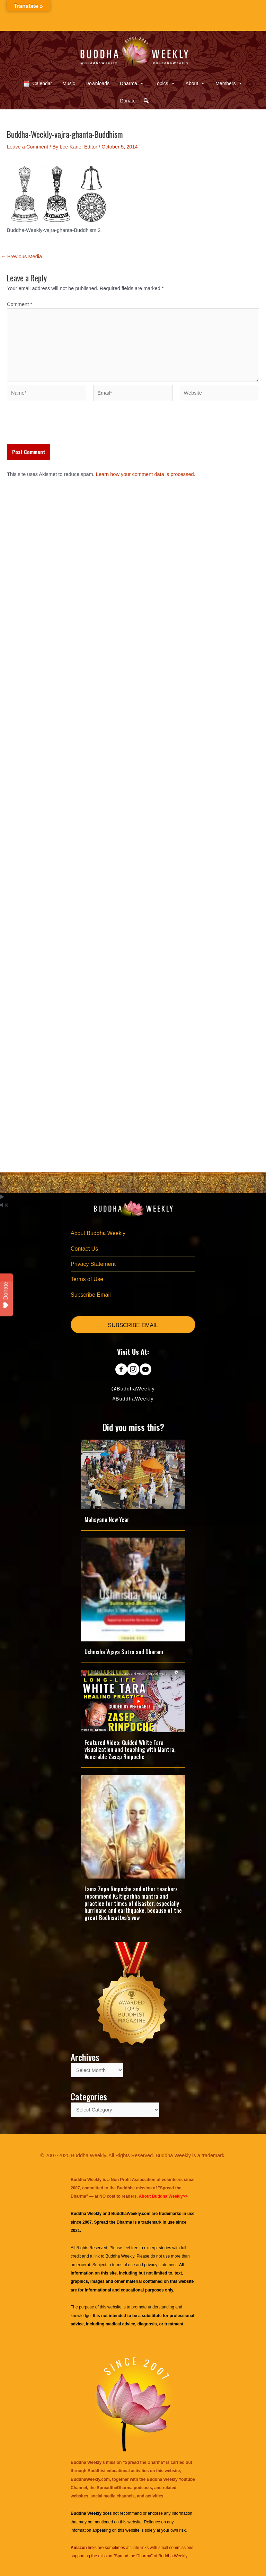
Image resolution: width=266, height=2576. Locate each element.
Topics (164, 83)
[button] (146, 101)
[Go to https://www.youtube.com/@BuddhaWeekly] (145, 1370)
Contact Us (84, 1249)
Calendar (42, 83)
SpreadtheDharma (114, 2487)
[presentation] (59, 426)
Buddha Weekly (120, 2256)
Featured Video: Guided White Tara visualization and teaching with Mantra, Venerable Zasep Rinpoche (130, 1749)
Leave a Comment (27, 147)
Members (228, 83)
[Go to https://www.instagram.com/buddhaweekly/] (133, 1370)
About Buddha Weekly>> (163, 2196)
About (195, 83)
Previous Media (21, 256)
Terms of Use (87, 1279)
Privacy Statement (93, 1264)
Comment (19, 304)
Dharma (132, 83)
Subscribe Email (91, 1295)
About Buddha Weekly (98, 1233)
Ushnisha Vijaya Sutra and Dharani (124, 1652)
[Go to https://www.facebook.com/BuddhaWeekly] (121, 1370)
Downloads (97, 83)
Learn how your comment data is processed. (145, 474)
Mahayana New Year (107, 1519)
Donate (127, 100)
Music (68, 83)
